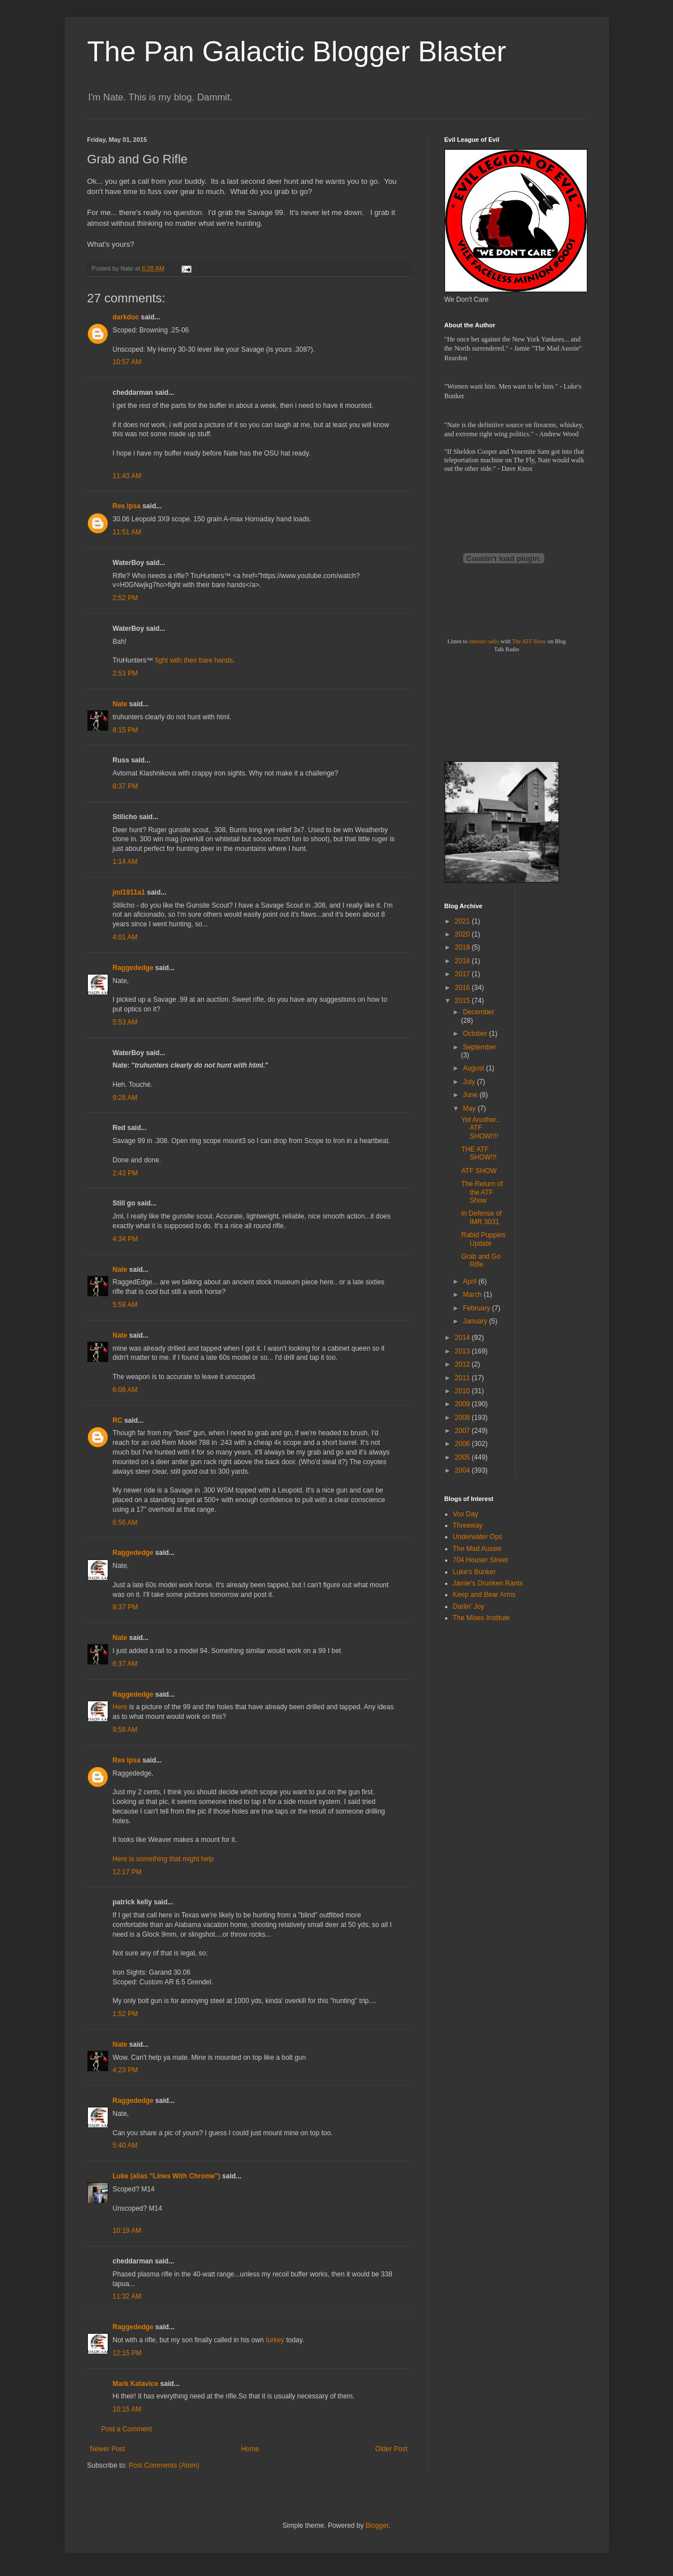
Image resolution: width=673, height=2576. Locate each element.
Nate (120, 704)
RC (117, 1420)
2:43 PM (125, 1173)
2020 (463, 934)
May (470, 1108)
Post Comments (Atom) (164, 2465)
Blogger (377, 2525)
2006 (463, 1444)
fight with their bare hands (193, 660)
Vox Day (466, 1514)
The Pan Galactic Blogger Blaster (296, 52)
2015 (463, 1001)
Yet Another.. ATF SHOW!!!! (480, 1128)
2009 (463, 1404)
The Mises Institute (481, 1618)
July (470, 1082)
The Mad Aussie (477, 1549)
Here (120, 1707)
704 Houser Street (480, 1560)
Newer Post (107, 2449)
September (479, 1047)
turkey (275, 2340)
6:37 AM (125, 1664)
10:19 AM (127, 2230)
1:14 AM (125, 862)
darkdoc (126, 317)
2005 (463, 1457)
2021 (463, 921)
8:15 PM (125, 730)
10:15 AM (127, 2409)
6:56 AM (125, 1523)
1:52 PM (125, 2014)
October (476, 1034)
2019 (463, 947)
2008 (463, 1418)
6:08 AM (125, 1390)
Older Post (391, 2449)
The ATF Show (529, 641)
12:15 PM (127, 2353)
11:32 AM (127, 2296)
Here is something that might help (163, 1859)
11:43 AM (127, 476)
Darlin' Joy (469, 1606)
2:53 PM (125, 673)
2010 (463, 1391)
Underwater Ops (477, 1537)
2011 (463, 1378)
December (478, 1012)
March (473, 1294)
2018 (463, 961)
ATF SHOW (478, 1171)
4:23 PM (125, 2070)
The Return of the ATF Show (481, 1192)
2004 (463, 1470)
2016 (463, 988)
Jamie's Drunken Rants (488, 1583)
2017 (463, 974)
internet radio (484, 641)
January (476, 1321)
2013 (463, 1351)
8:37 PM (125, 786)
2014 (463, 1338)
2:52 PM (125, 598)
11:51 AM (127, 532)
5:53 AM (125, 1022)
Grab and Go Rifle (480, 1260)
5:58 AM (125, 1305)
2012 (463, 1364)
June (471, 1095)
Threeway (468, 1525)
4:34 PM (125, 1239)
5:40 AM (125, 2145)
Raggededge (133, 968)
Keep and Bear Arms (484, 1595)
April (470, 1281)
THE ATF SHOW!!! (478, 1153)
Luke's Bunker (474, 1572)
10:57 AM (127, 362)
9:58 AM (125, 1730)
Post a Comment (126, 2429)
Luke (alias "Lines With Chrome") (167, 2176)
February (477, 1308)
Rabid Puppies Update (483, 1239)
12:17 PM (127, 1872)
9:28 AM (125, 1098)
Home (250, 2449)
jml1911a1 (129, 892)
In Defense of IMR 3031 (481, 1217)
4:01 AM (125, 937)
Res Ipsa (127, 506)
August (474, 1068)
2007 (463, 1431)
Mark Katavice (136, 2384)
